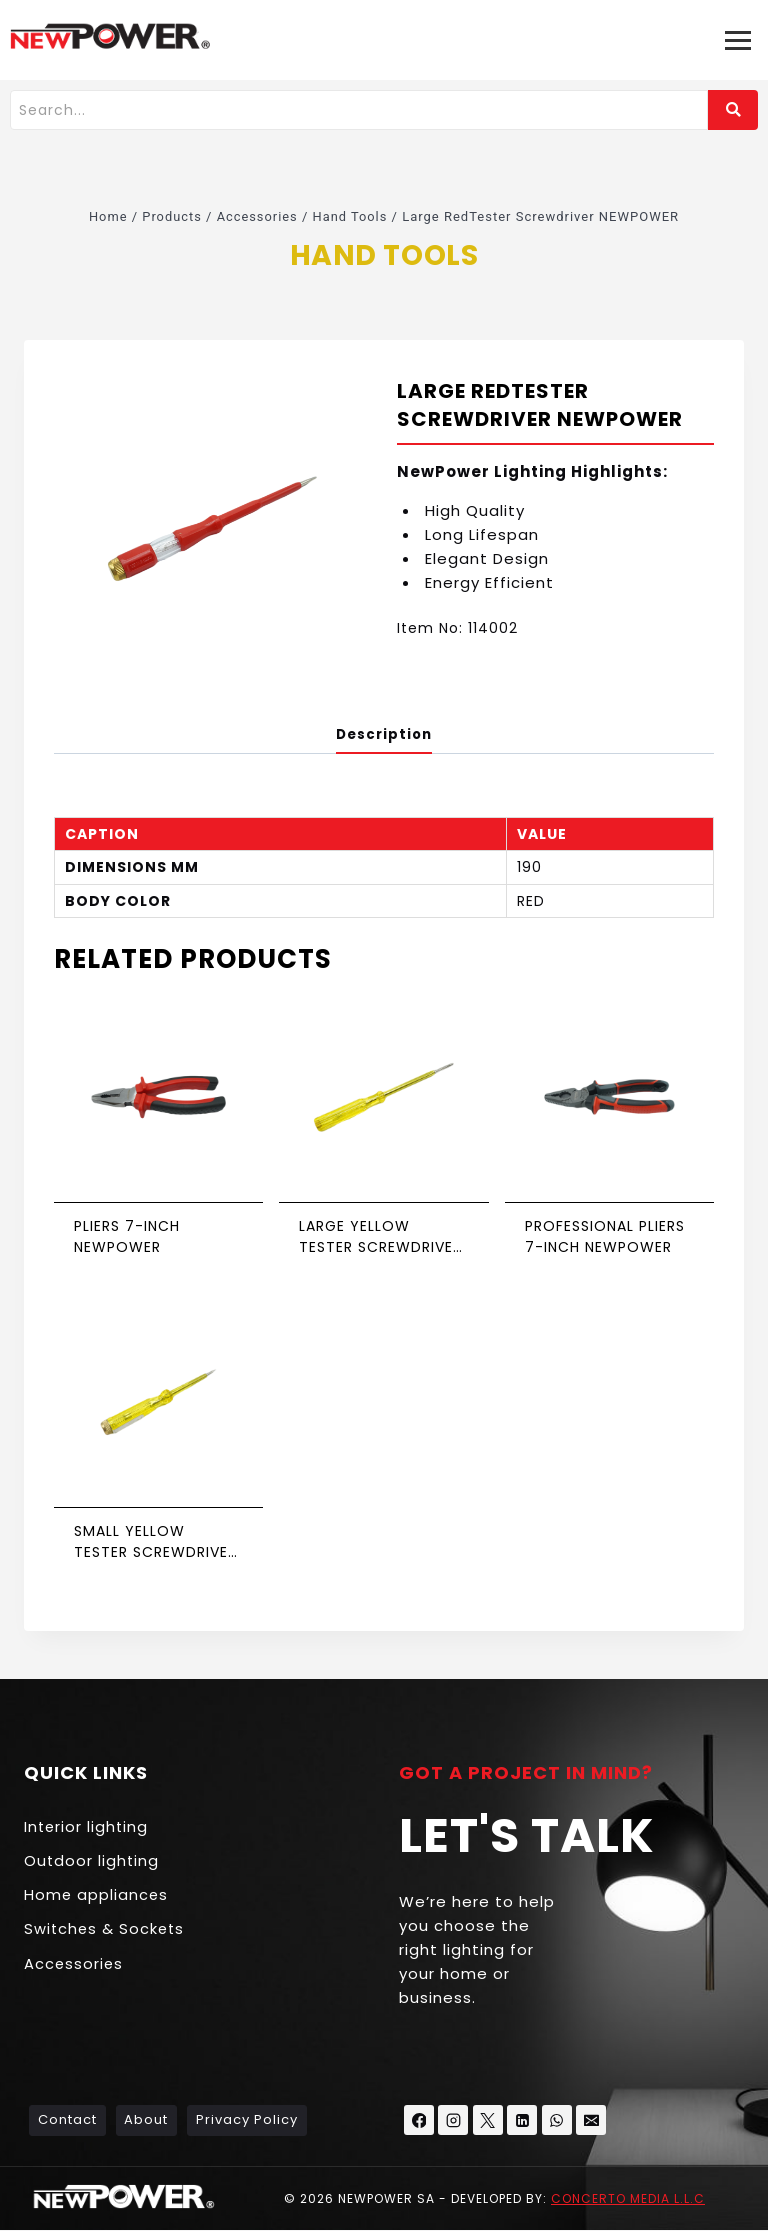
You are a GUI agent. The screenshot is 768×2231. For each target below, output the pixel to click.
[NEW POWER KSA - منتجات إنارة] (110, 36)
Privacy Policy (247, 2120)
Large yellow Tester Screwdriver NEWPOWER (380, 1238)
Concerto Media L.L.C (628, 2198)
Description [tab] (384, 734)
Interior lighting (87, 1827)
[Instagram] (454, 2121)
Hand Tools (383, 254)
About (146, 2120)
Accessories (74, 1967)
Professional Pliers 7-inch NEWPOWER (605, 1237)
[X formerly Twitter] (488, 2121)
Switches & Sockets (106, 1932)
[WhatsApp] (557, 2121)
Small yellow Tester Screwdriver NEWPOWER (155, 1542)
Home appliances (97, 1897)
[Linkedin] (523, 2121)
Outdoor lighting (92, 1862)
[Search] (359, 110)
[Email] (592, 2121)
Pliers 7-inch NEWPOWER (127, 1237)
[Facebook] (419, 2121)
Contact (67, 2120)
